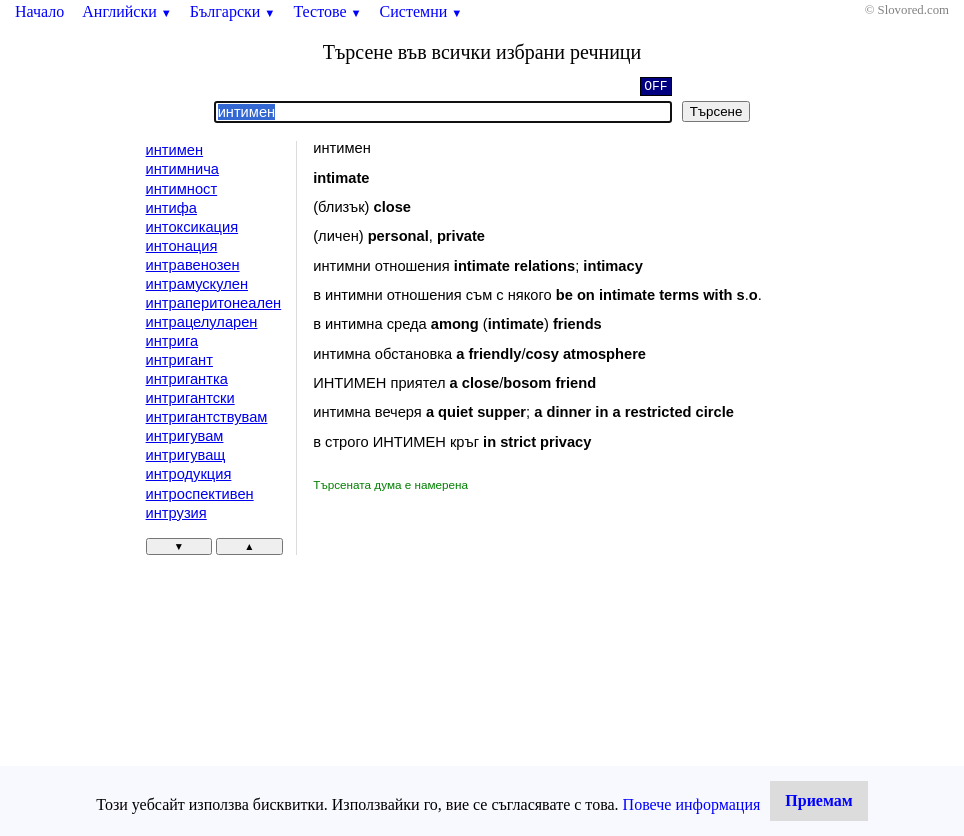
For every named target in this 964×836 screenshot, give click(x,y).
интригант (179, 360)
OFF (655, 88)
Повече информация (692, 804)
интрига (172, 341)
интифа (171, 208)
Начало (39, 11)
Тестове (327, 11)
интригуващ (186, 455)
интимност (182, 189)
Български (233, 11)
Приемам (818, 800)
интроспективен (200, 494)
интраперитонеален (214, 303)
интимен (175, 150)
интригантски (190, 398)
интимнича (182, 169)
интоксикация (192, 227)
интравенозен (193, 265)
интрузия (176, 513)
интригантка (187, 379)
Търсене (716, 111)
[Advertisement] (482, 644)
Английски (127, 11)
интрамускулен (197, 284)
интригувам (185, 436)
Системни (421, 11)
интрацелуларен (202, 322)
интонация (182, 246)
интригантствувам (207, 417)
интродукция (189, 474)
